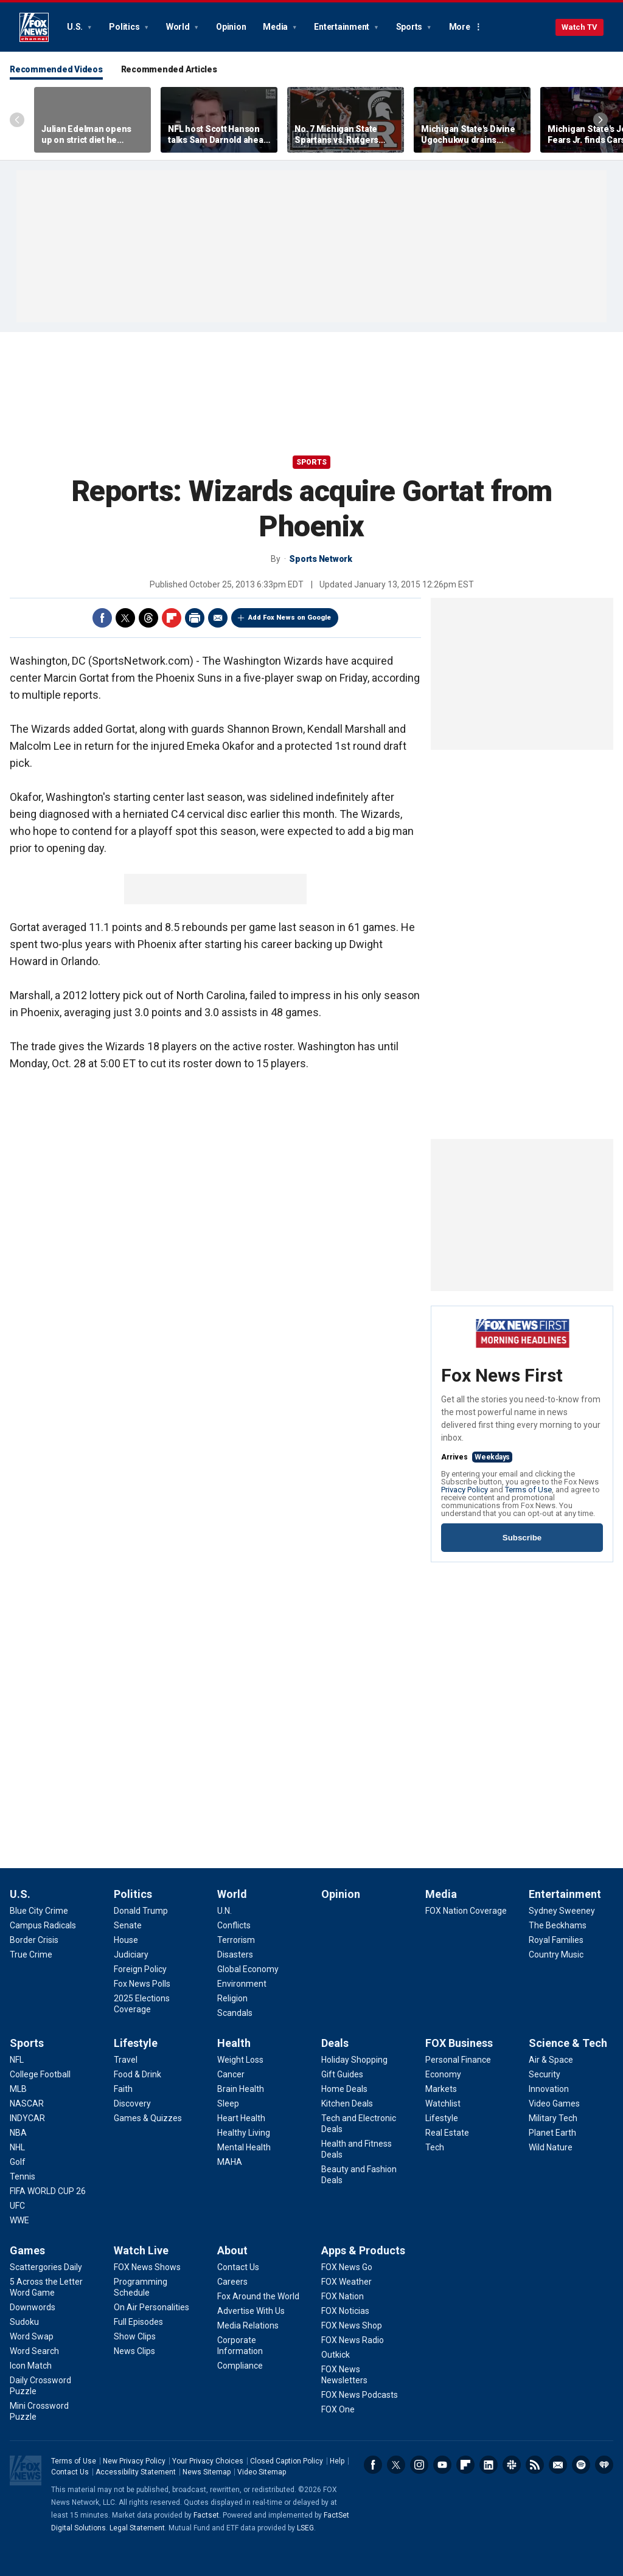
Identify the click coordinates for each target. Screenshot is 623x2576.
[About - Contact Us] (238, 2267)
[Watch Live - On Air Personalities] (151, 2307)
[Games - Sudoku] (24, 2322)
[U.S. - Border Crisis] (34, 1940)
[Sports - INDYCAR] (27, 2118)
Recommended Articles (169, 69)
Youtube (442, 2465)
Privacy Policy (464, 1489)
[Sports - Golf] (18, 2162)
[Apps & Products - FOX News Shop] (351, 2325)
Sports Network (320, 559)
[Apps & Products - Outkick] (335, 2355)
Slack (512, 2465)
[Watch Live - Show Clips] (135, 2336)
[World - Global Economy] (248, 1969)
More (459, 27)
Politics (125, 27)
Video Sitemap (261, 2472)
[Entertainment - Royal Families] (556, 1940)
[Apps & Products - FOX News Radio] (352, 2340)
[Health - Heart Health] (241, 2118)
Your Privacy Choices (207, 2461)
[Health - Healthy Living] (243, 2133)
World (179, 27)
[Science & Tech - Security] (544, 2074)
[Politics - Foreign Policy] (140, 1969)
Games (27, 2250)
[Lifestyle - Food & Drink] (137, 2074)
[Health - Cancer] (231, 2074)
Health (234, 2043)
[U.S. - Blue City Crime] (39, 1911)
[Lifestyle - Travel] (125, 2060)
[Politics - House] (126, 1940)
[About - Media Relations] (248, 2325)
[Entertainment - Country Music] (556, 1954)
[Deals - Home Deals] (344, 2089)
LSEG (305, 2528)
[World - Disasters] (235, 1954)
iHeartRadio (604, 2465)
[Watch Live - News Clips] (134, 2351)
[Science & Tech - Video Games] (554, 2103)
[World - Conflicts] (234, 1925)
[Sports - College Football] (40, 2074)
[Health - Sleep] (228, 2103)
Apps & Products (363, 2250)
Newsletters (558, 2465)
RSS (535, 2465)
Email (218, 618)
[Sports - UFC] (17, 2206)
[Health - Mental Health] (244, 2147)
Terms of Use (528, 1489)
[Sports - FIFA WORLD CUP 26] (48, 2191)
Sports (410, 27)
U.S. (76, 27)
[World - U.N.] (224, 1911)
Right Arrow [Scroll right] (600, 120)
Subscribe (522, 1537)
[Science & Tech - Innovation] (549, 2089)
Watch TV (579, 27)
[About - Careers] (232, 2282)
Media (276, 27)
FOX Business (459, 2043)
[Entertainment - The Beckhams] (557, 1925)
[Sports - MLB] (18, 2089)
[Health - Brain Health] (240, 2089)
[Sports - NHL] (17, 2147)
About (232, 2250)
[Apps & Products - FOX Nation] (342, 2296)
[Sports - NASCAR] (27, 2103)
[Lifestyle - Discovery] (132, 2103)
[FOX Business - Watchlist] (443, 2103)
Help (337, 2461)
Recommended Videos (56, 69)
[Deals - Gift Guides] (342, 2074)
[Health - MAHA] (229, 2162)
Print (194, 618)
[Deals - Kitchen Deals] (347, 2103)
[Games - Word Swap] (32, 2336)
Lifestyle (136, 2043)
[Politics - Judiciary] (131, 1954)
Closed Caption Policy (286, 2461)
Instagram (419, 2465)
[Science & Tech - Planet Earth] (552, 2133)
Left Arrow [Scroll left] (17, 120)
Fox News (34, 27)
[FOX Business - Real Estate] (447, 2133)
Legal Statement (137, 2528)
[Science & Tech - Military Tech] (553, 2118)
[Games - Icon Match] (31, 2365)
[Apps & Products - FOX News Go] (346, 2267)
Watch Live (141, 2250)
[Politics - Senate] (128, 1925)
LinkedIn (488, 2465)
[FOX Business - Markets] (441, 2089)
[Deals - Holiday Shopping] (354, 2060)
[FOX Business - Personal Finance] (458, 2060)
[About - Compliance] (240, 2365)
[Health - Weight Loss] (240, 2060)
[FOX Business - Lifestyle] (441, 2118)
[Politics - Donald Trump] (141, 1911)
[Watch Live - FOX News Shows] (147, 2267)
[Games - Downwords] (32, 2307)
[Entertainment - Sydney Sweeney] (562, 1911)
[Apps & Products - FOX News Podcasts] (359, 2395)
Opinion (231, 27)
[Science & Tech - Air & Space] (551, 2060)
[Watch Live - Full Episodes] (138, 2322)
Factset (206, 2515)
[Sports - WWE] (19, 2220)
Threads (148, 618)
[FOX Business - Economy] (443, 2074)
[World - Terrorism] (236, 1940)
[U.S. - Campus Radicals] (43, 1925)
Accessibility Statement (136, 2472)
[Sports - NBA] (18, 2133)
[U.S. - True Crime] (31, 1954)
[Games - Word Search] (34, 2351)
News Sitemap (207, 2472)
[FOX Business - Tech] (434, 2147)
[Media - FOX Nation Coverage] (466, 1911)
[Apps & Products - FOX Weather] (346, 2282)
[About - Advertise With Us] (251, 2311)
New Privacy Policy (134, 2461)
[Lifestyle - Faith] (123, 2089)
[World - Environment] (241, 1984)
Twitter (125, 618)
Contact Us (70, 2472)
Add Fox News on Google (289, 617)
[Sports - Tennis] (22, 2176)
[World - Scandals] (234, 2013)
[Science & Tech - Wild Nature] (551, 2147)
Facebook (102, 618)
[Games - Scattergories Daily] (46, 2267)
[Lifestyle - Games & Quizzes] (148, 2118)
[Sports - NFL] (17, 2060)
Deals (335, 2043)
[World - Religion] (232, 1998)
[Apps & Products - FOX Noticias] (345, 2311)
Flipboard (171, 618)
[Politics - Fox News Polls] (142, 1984)
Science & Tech (568, 2043)
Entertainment (342, 27)
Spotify (581, 2465)
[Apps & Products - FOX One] (338, 2409)
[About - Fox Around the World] (258, 2296)
